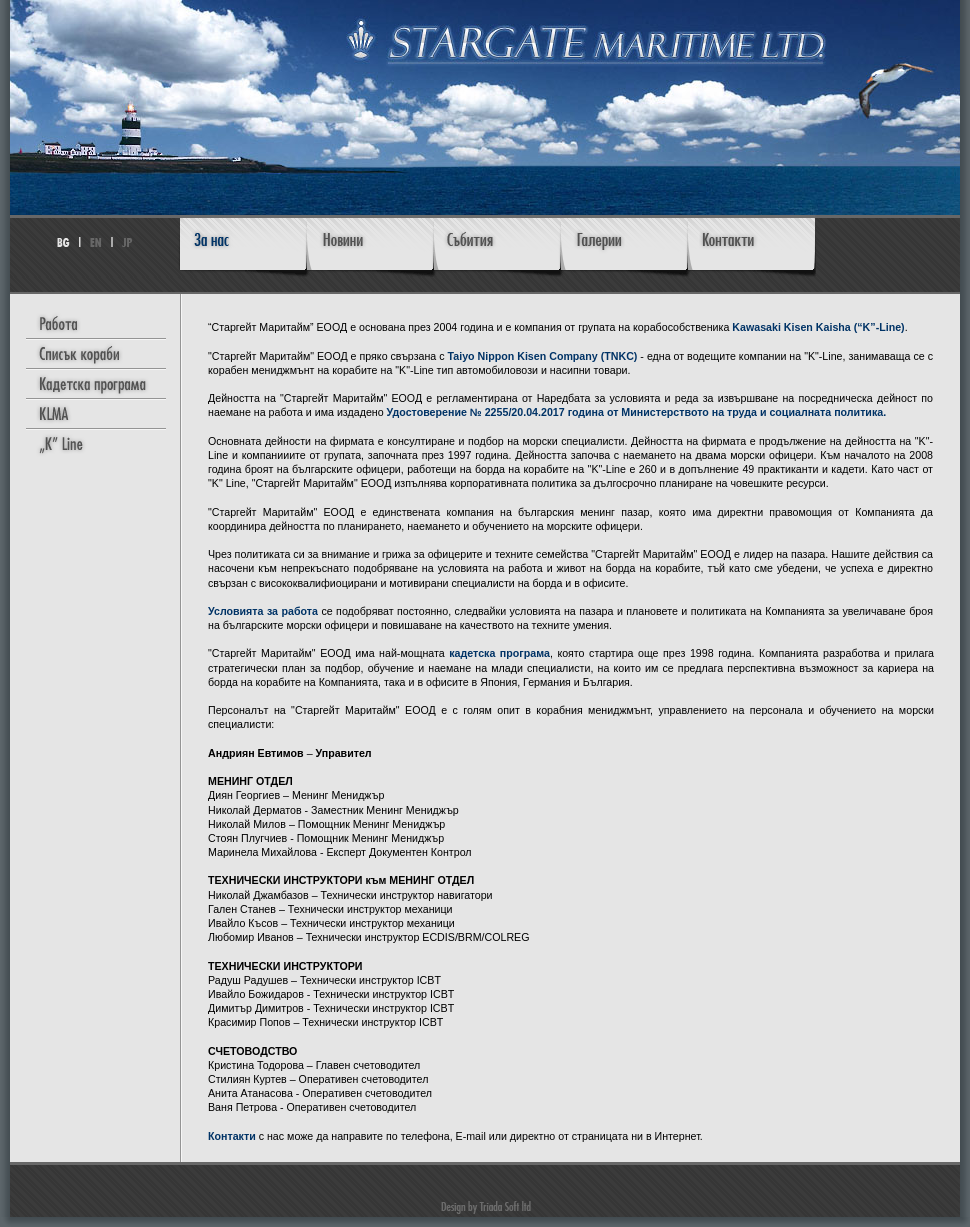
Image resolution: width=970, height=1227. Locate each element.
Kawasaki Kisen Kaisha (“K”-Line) (818, 327)
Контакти (232, 1136)
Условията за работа (263, 611)
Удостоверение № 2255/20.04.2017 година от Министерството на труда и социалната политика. (637, 412)
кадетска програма (499, 653)
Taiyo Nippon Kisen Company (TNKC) (543, 356)
